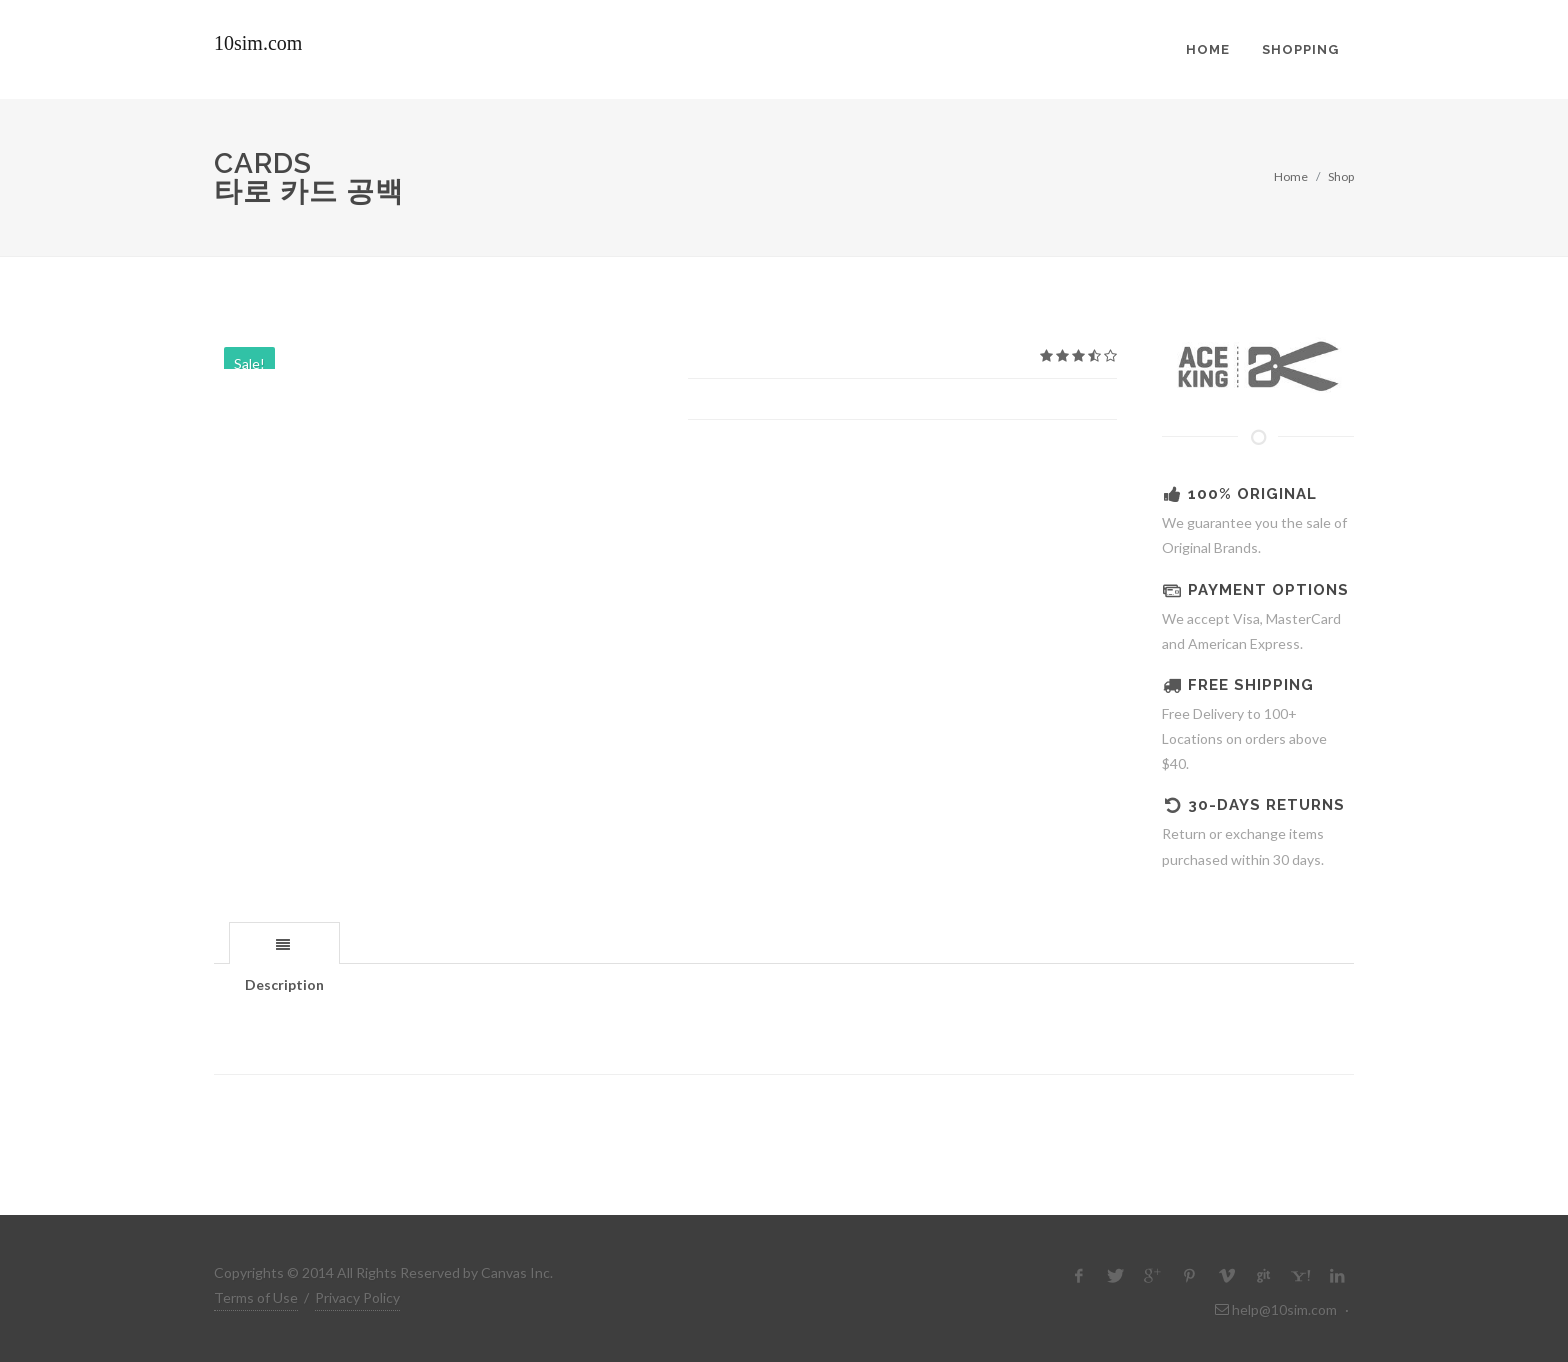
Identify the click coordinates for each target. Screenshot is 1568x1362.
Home (1291, 176)
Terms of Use (256, 1297)
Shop (1341, 176)
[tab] (284, 942)
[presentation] (284, 944)
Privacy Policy (357, 1297)
